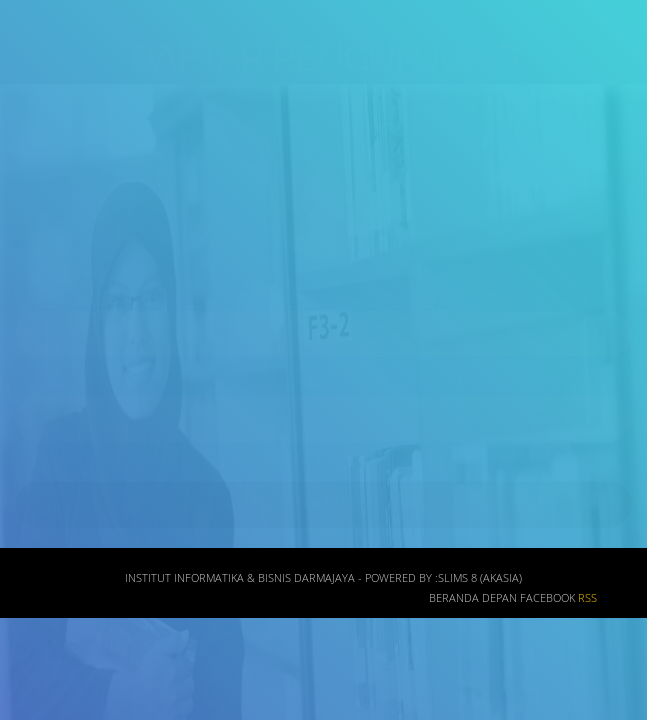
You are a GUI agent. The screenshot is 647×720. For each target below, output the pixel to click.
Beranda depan (473, 604)
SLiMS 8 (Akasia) (480, 584)
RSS (587, 604)
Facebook (547, 604)
